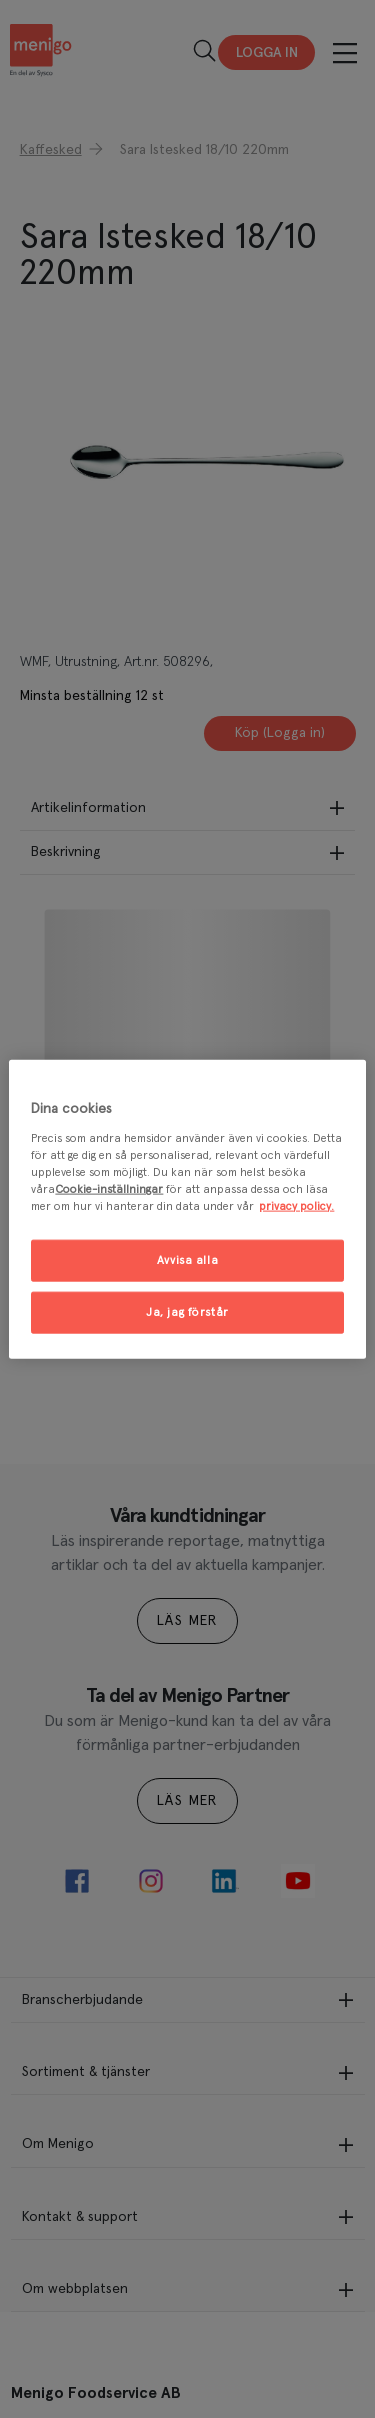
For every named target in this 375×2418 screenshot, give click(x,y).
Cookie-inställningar (109, 1188)
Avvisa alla (187, 1260)
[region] (187, 1209)
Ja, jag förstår (187, 1311)
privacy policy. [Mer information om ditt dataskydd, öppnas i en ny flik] (296, 1205)
